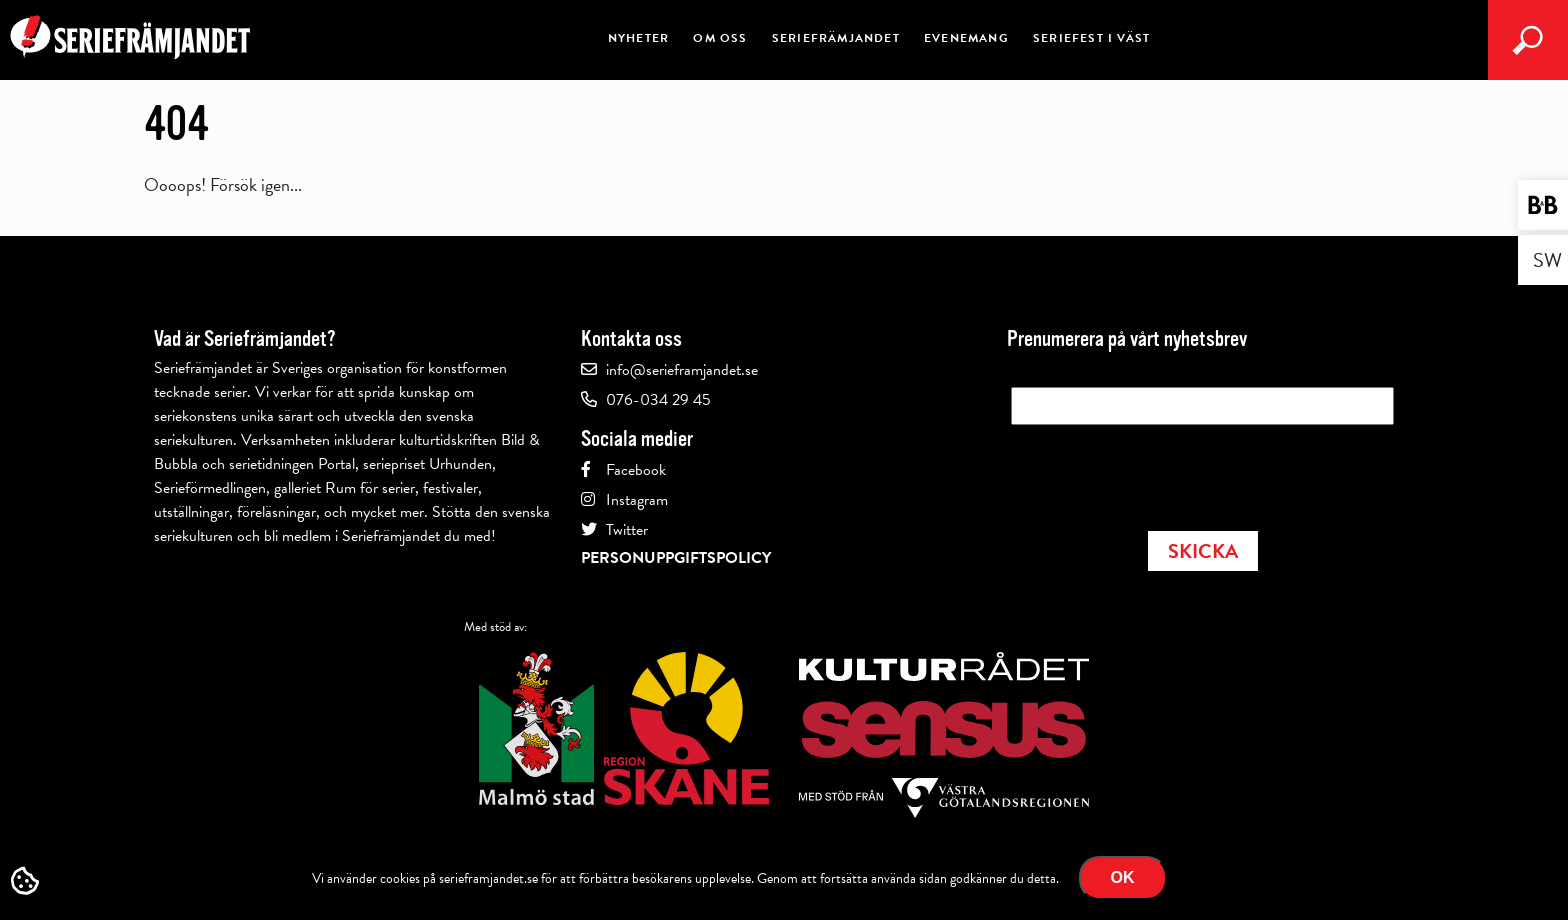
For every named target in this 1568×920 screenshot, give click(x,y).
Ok (1123, 877)
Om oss (720, 38)
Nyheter (638, 38)
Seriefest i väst (1091, 38)
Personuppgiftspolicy (676, 558)
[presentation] (1163, 472)
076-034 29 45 (658, 400)
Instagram (637, 500)
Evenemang (966, 38)
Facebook (636, 470)
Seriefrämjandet (836, 38)
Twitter (627, 530)
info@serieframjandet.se (682, 370)
